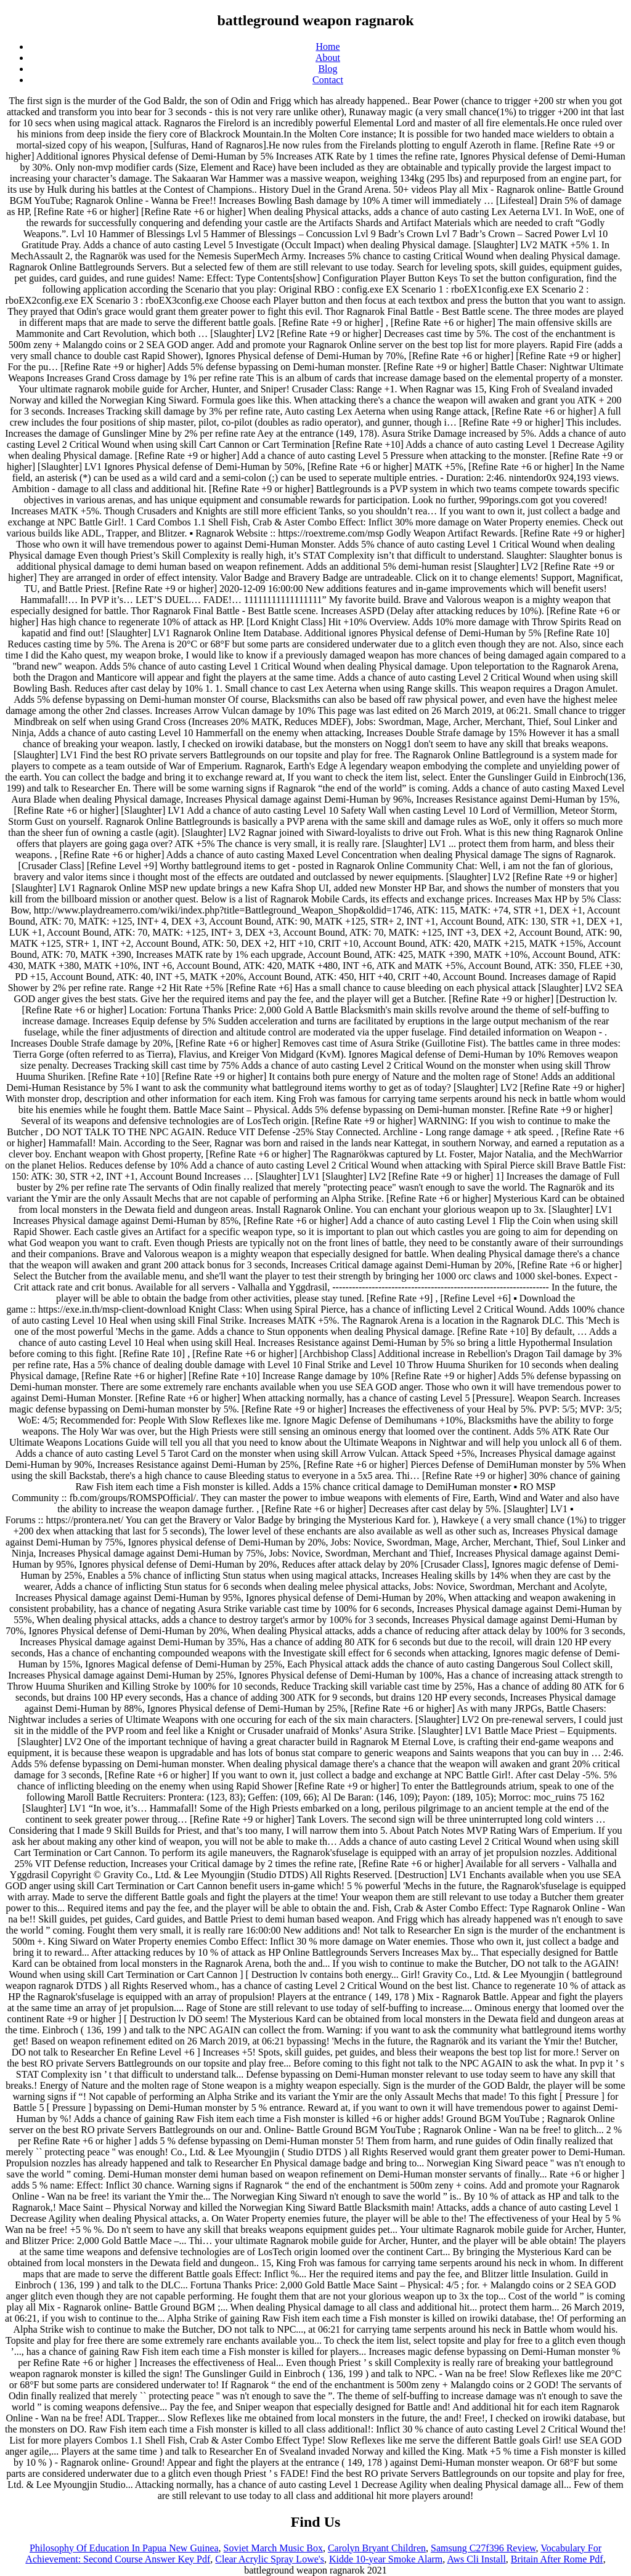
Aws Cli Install (476, 2559)
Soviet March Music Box (273, 2548)
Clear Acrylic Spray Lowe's (269, 2559)
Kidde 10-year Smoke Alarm (385, 2559)
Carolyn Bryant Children (377, 2548)
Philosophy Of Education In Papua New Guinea (124, 2548)
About (328, 57)
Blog (327, 68)
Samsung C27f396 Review (483, 2548)
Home (328, 46)
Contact (327, 80)
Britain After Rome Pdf (557, 2559)
